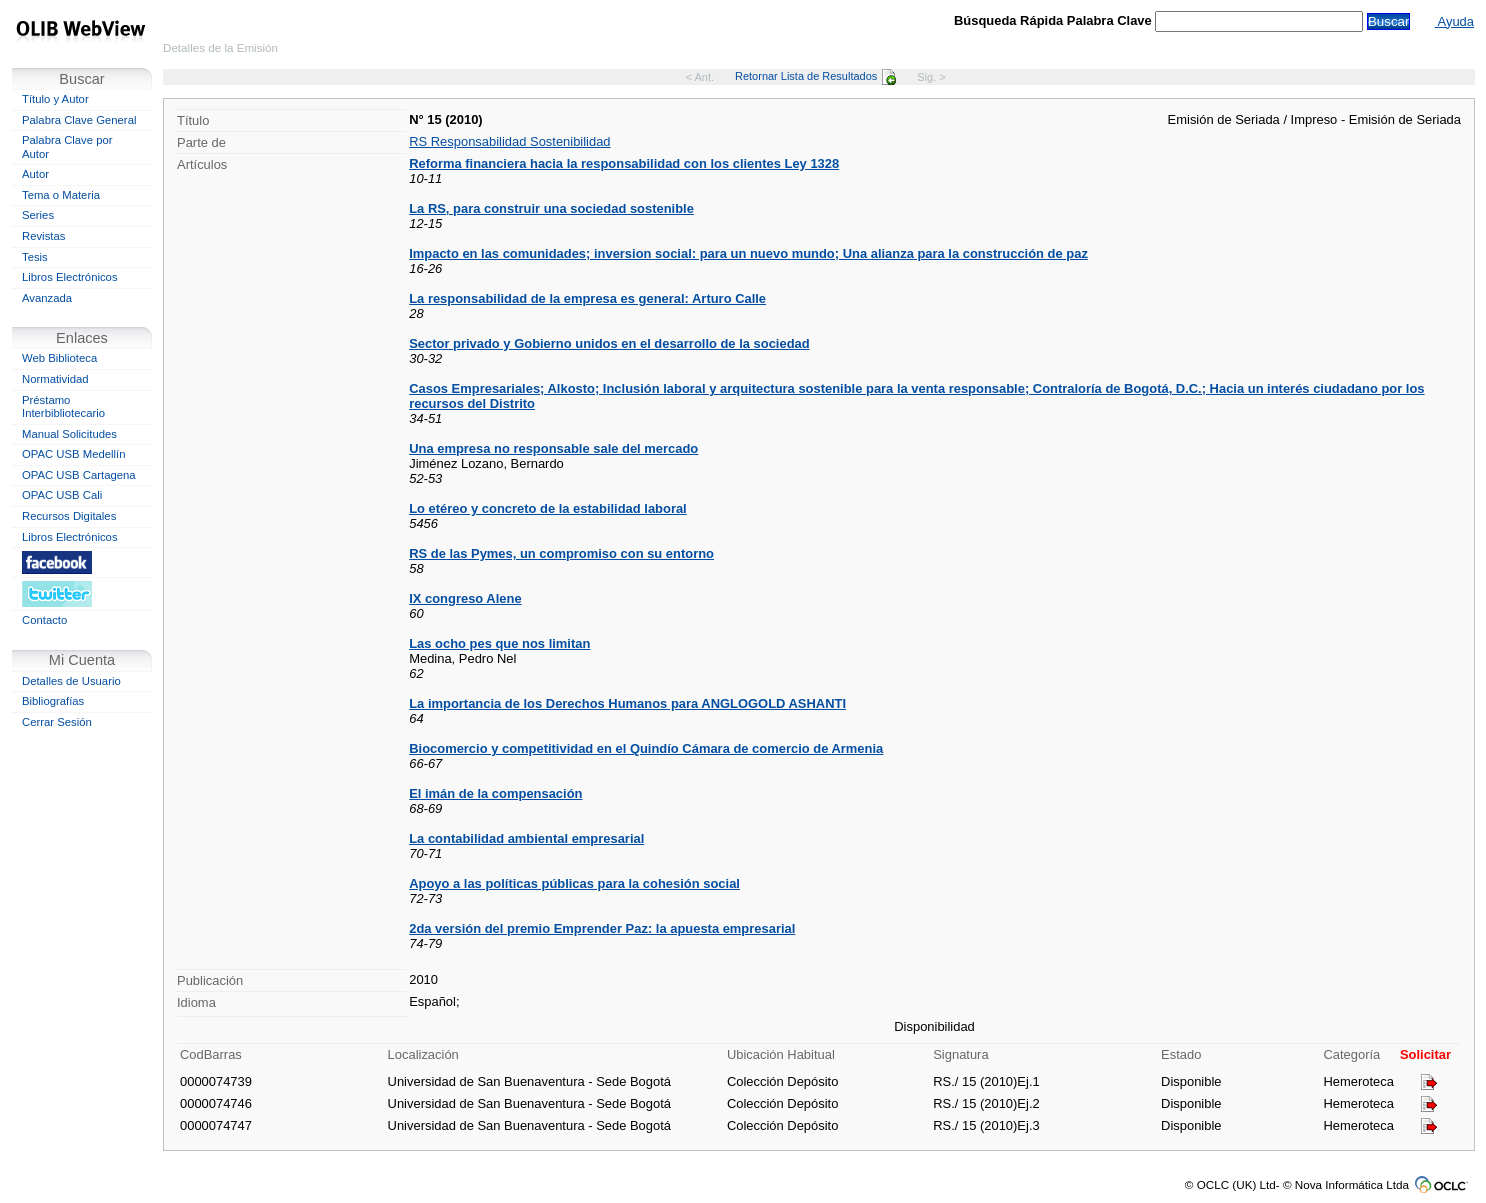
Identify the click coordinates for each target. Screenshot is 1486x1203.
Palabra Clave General (79, 120)
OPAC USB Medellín (74, 454)
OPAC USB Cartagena (79, 475)
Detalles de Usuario (71, 681)
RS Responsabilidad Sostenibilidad (509, 141)
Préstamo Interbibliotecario (63, 407)
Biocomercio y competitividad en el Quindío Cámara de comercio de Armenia (646, 748)
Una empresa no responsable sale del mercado (553, 448)
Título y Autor (55, 99)
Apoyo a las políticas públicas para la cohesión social (574, 883)
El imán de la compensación (495, 793)
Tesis (35, 257)
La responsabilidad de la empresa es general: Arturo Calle (587, 298)
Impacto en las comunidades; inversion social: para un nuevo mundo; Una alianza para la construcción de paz (748, 253)
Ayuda (1454, 21)
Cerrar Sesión (57, 722)
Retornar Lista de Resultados (815, 76)
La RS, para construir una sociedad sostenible (551, 208)
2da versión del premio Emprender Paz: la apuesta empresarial (602, 928)
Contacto (44, 620)
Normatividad (55, 379)
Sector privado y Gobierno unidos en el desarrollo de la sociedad (609, 343)
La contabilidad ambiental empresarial (526, 838)
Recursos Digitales (69, 516)
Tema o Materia (61, 195)
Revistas (43, 236)
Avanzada (47, 298)
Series (38, 215)
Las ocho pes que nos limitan (499, 643)
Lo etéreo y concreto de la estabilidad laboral (548, 508)
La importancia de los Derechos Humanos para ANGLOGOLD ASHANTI (627, 703)
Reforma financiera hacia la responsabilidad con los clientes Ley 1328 (624, 163)
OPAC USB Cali (62, 495)
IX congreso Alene (465, 598)
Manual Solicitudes (69, 434)
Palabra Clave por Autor (67, 147)
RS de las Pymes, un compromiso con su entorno (561, 553)
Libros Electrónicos (70, 277)
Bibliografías (53, 701)
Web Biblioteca (59, 358)
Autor (35, 174)
